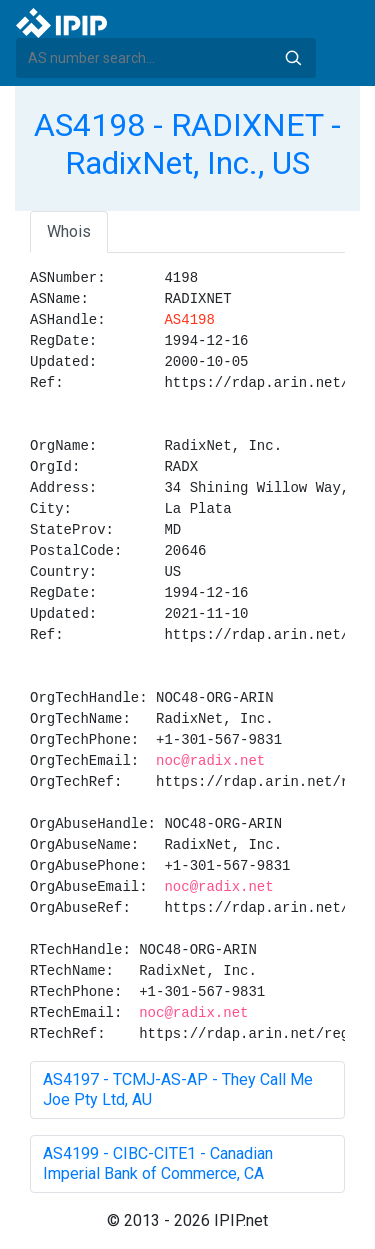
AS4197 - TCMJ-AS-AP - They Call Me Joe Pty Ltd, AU (178, 1089)
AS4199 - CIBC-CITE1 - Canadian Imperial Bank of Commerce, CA (158, 1163)
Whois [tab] (69, 231)
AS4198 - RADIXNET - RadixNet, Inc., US (187, 144)
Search (293, 58)
